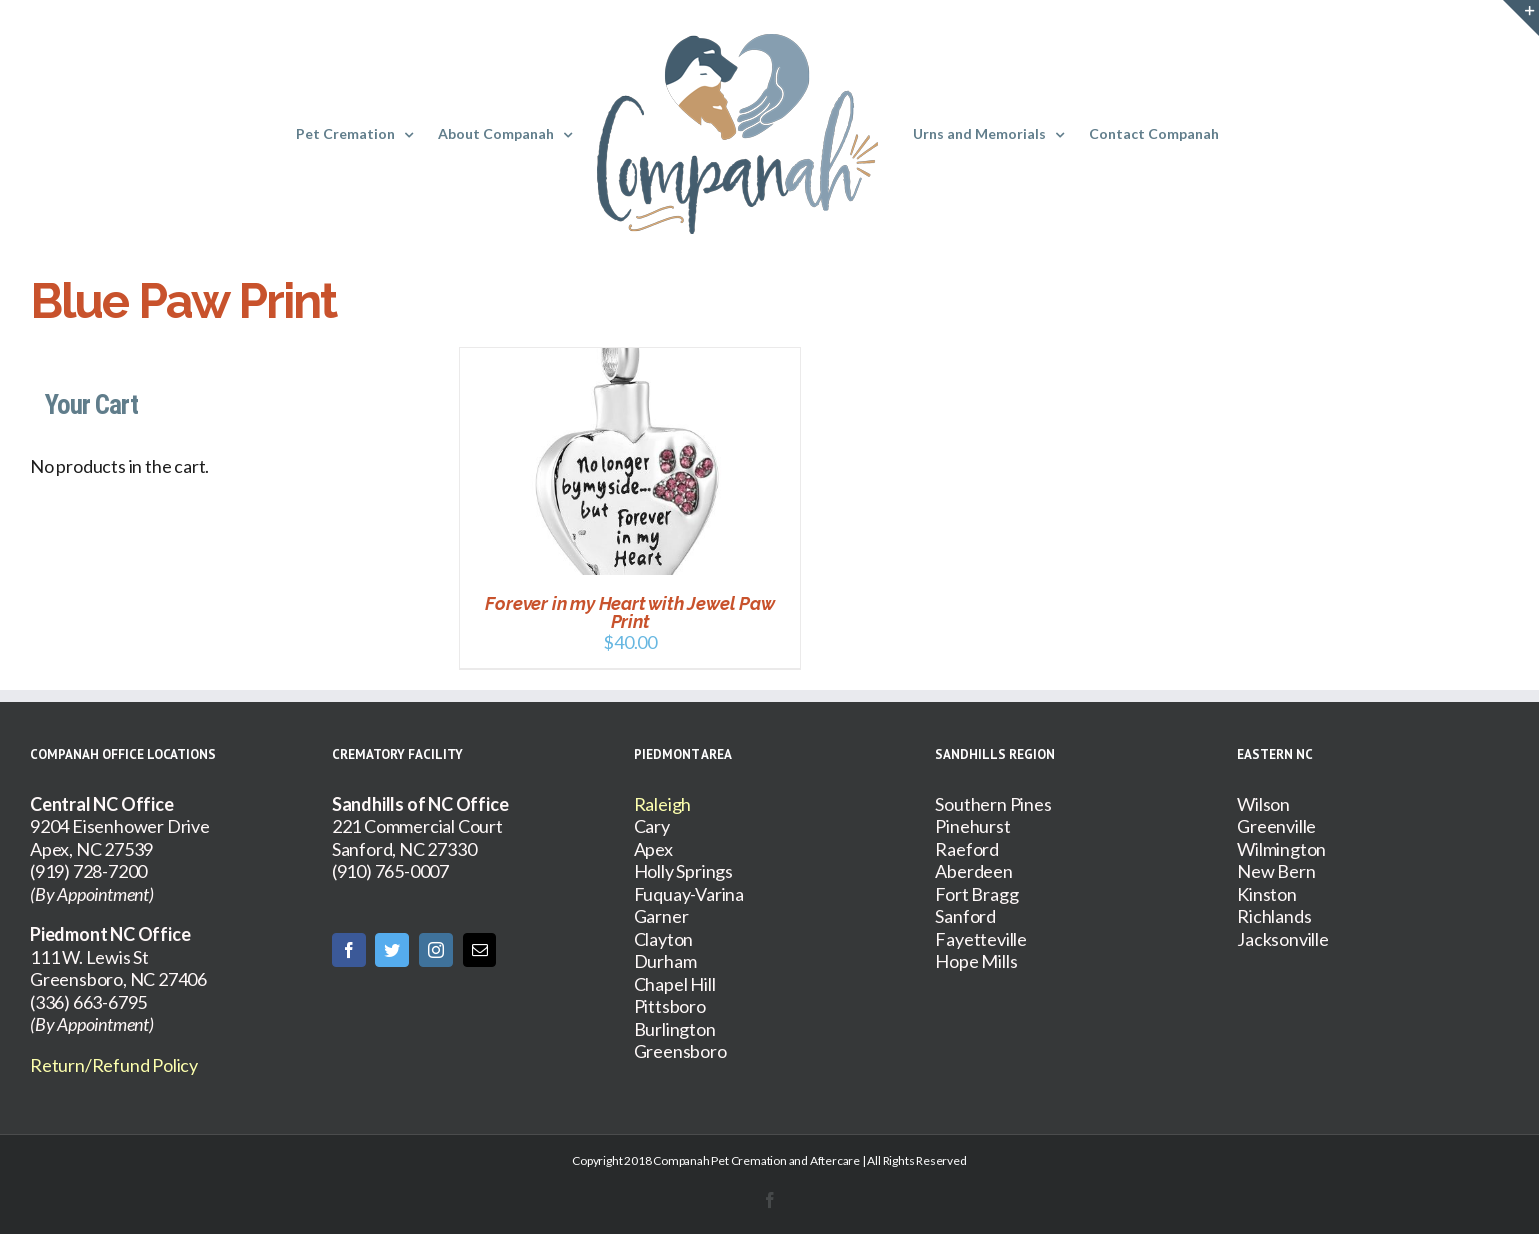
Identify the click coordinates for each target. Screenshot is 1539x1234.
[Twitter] (392, 950)
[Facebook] (349, 950)
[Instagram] (436, 950)
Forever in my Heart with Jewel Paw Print (629, 612)
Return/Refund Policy (114, 1065)
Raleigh (663, 804)
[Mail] (480, 950)
